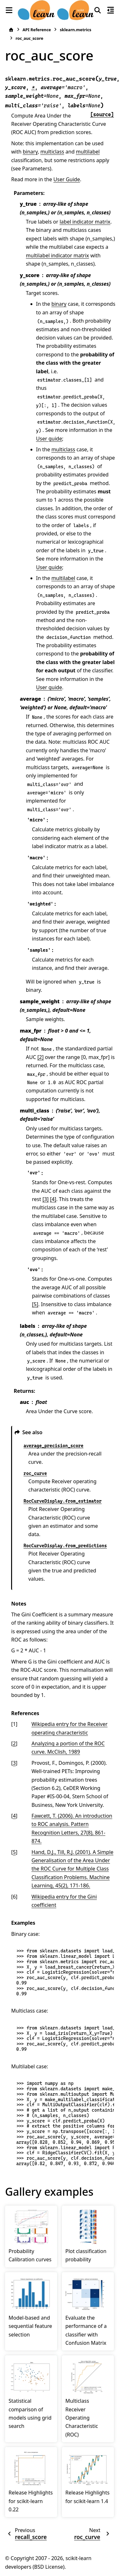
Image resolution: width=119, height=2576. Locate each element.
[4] (53, 1199)
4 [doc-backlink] (14, 1815)
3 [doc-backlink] (14, 1762)
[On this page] (110, 10)
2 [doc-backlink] (14, 1743)
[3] (46, 1199)
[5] (35, 1304)
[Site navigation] (9, 10)
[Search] (98, 10)
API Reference (37, 29)
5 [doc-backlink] (14, 1852)
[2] (40, 1057)
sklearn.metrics (75, 29)
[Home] (11, 29)
